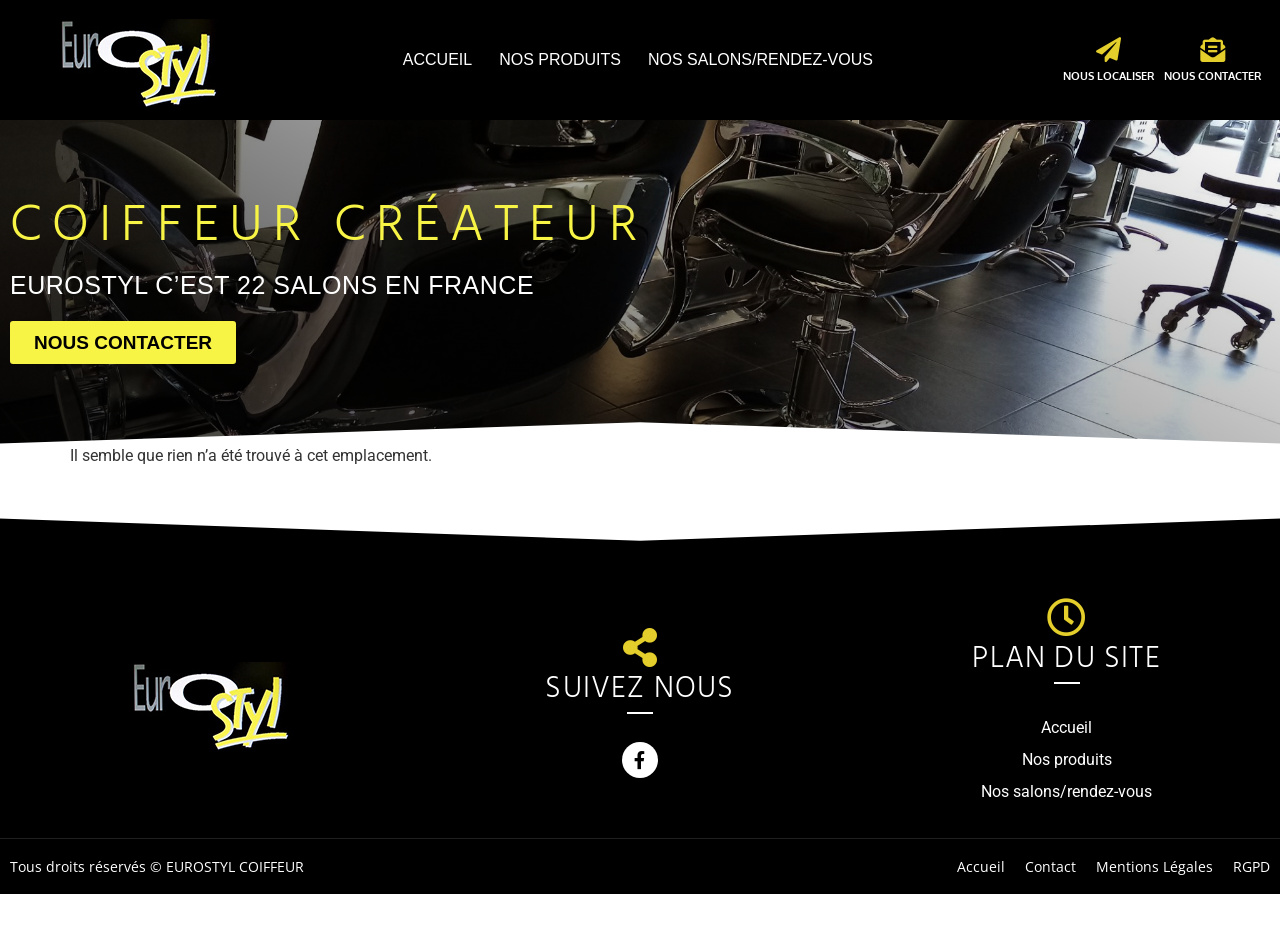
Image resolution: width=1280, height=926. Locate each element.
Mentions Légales (1154, 866)
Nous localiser (1108, 76)
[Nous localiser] (1108, 49)
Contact (1050, 866)
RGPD (1251, 866)
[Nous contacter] (1212, 49)
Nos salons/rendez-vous (760, 59)
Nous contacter (1212, 76)
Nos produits (560, 59)
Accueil (437, 59)
